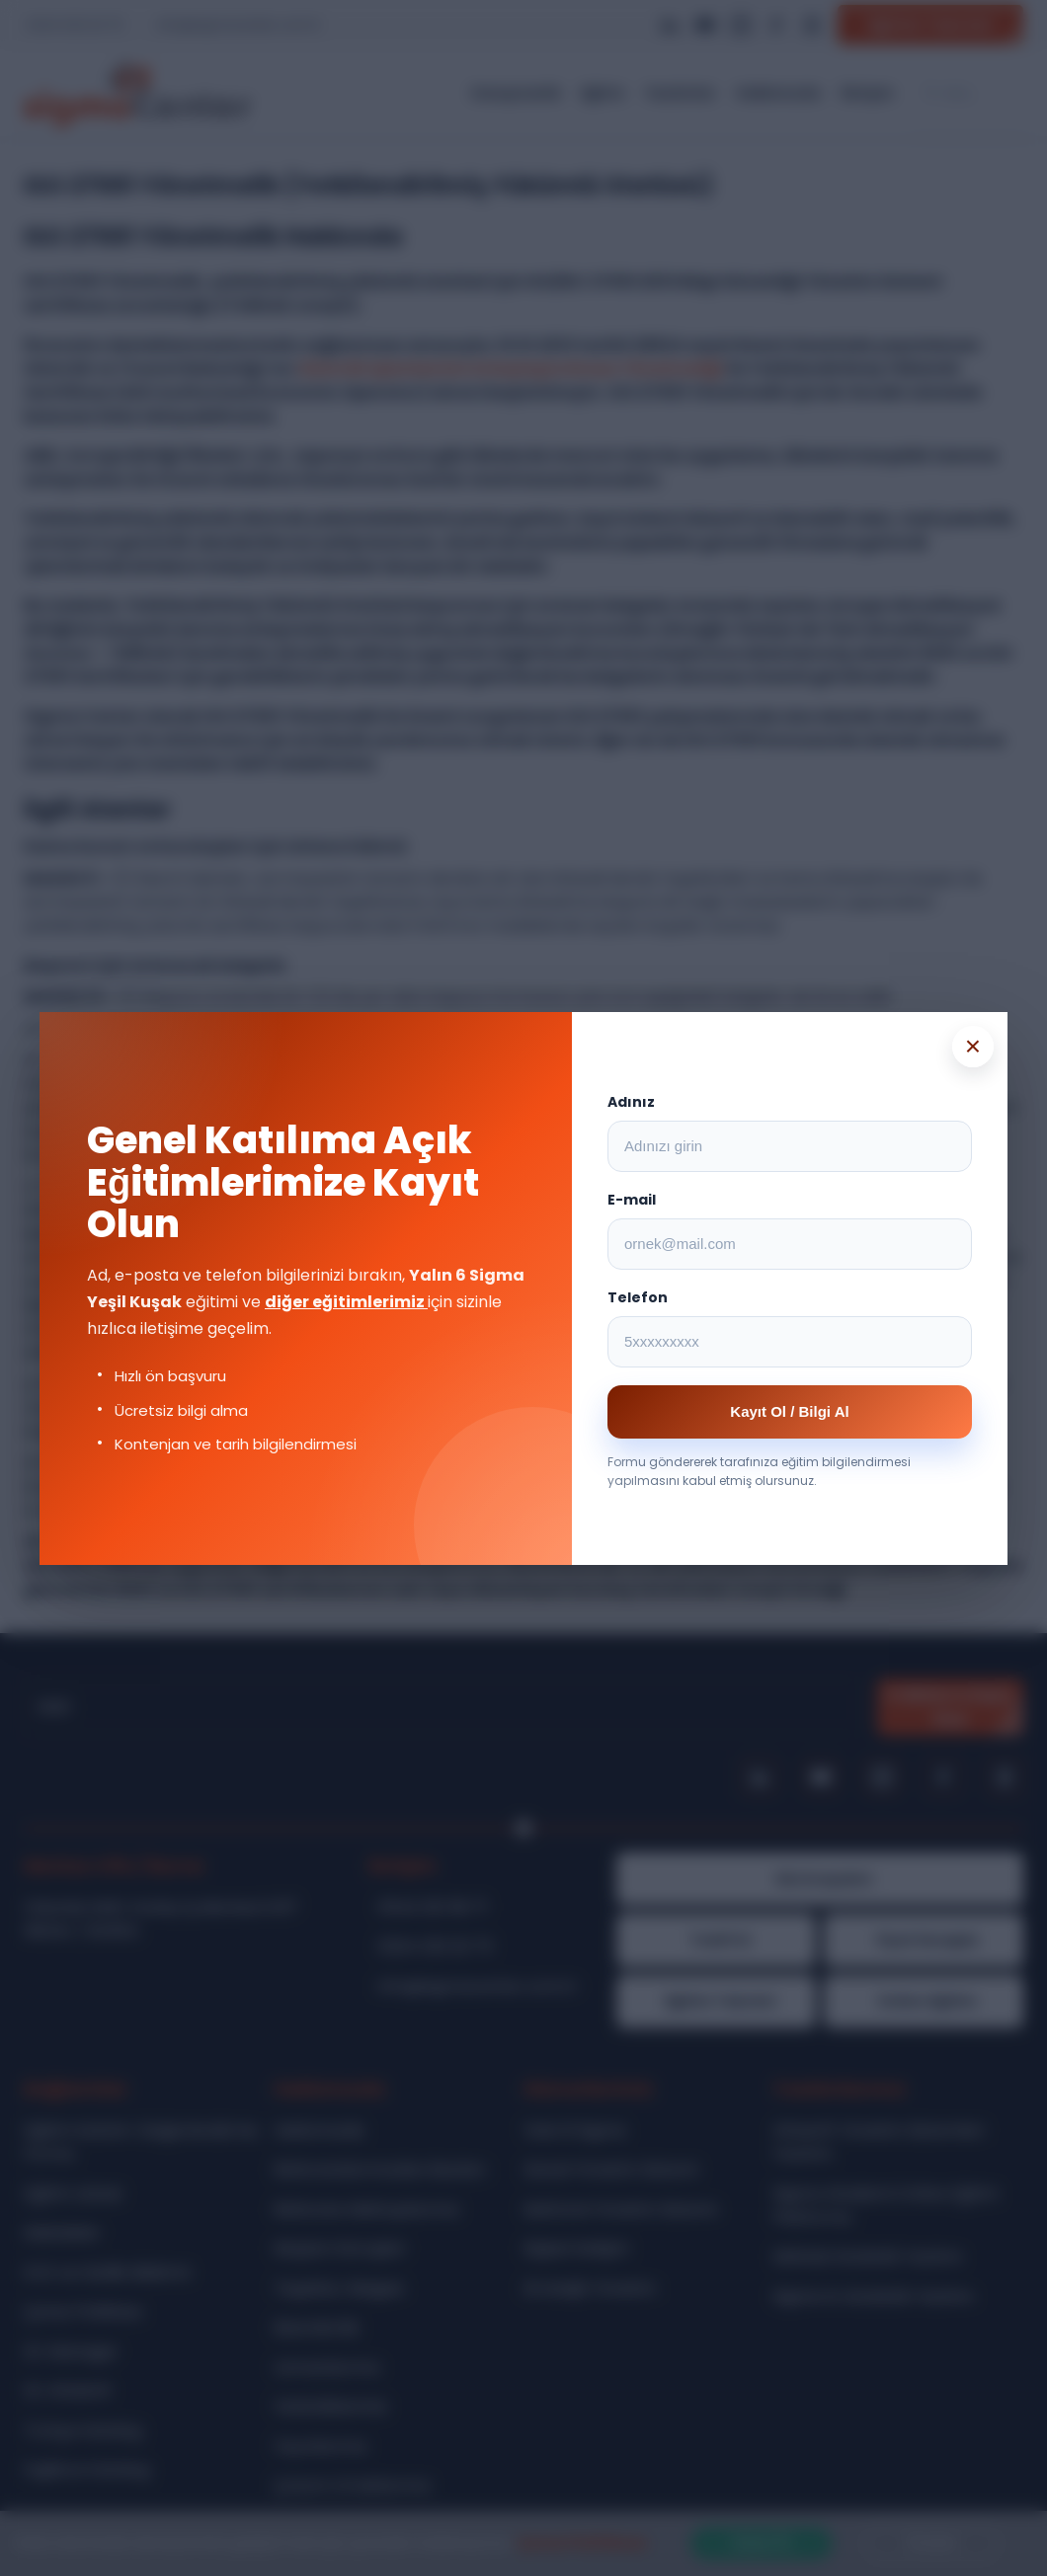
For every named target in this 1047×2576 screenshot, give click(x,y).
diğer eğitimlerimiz (346, 1301)
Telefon (637, 1297)
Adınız (631, 1102)
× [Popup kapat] (973, 1046)
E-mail (631, 1200)
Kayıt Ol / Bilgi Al (789, 1411)
